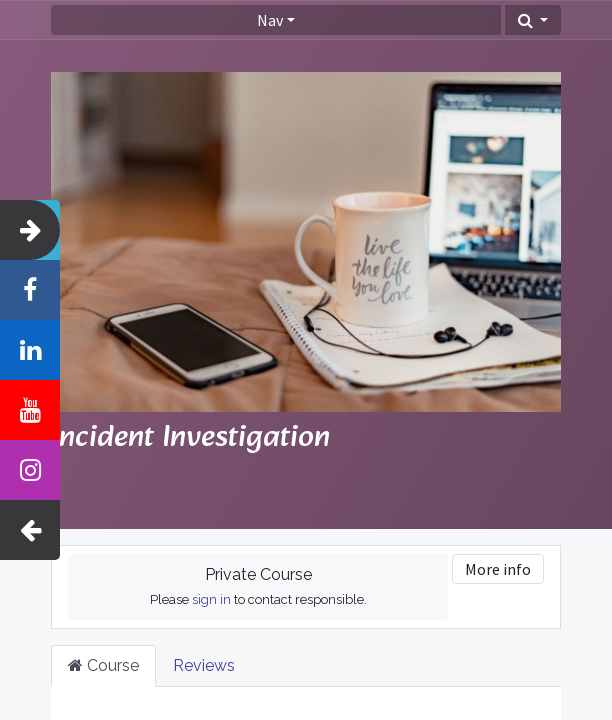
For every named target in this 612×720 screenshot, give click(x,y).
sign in (211, 599)
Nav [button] (270, 20)
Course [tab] (103, 665)
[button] (533, 20)
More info (498, 569)
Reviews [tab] (204, 665)
